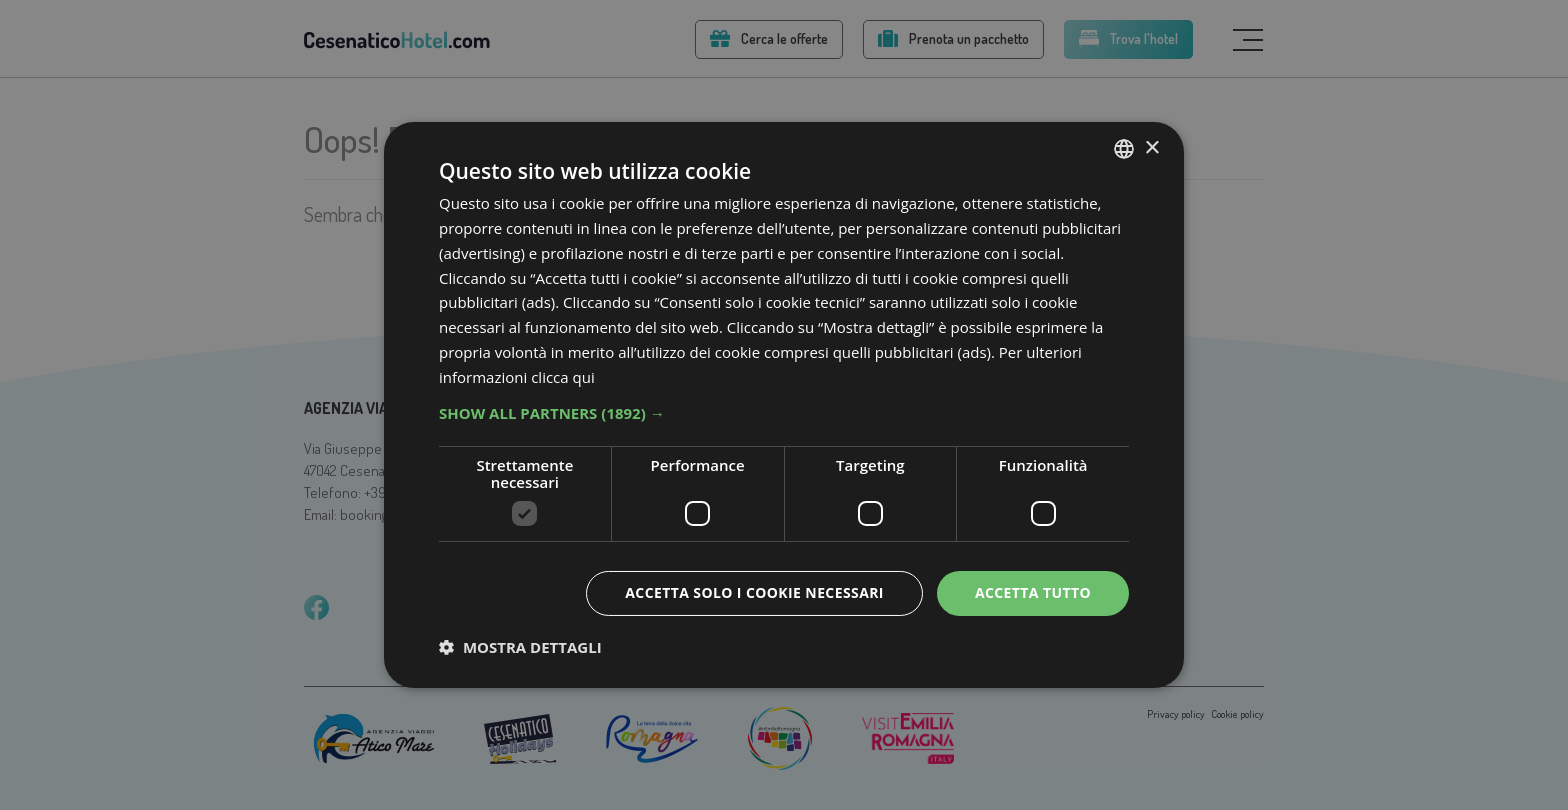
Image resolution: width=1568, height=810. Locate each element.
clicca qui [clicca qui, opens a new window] (563, 377)
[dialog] (784, 405)
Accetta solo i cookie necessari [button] (754, 592)
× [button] (1151, 147)
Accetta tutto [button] (1033, 592)
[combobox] (1124, 149)
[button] (784, 413)
